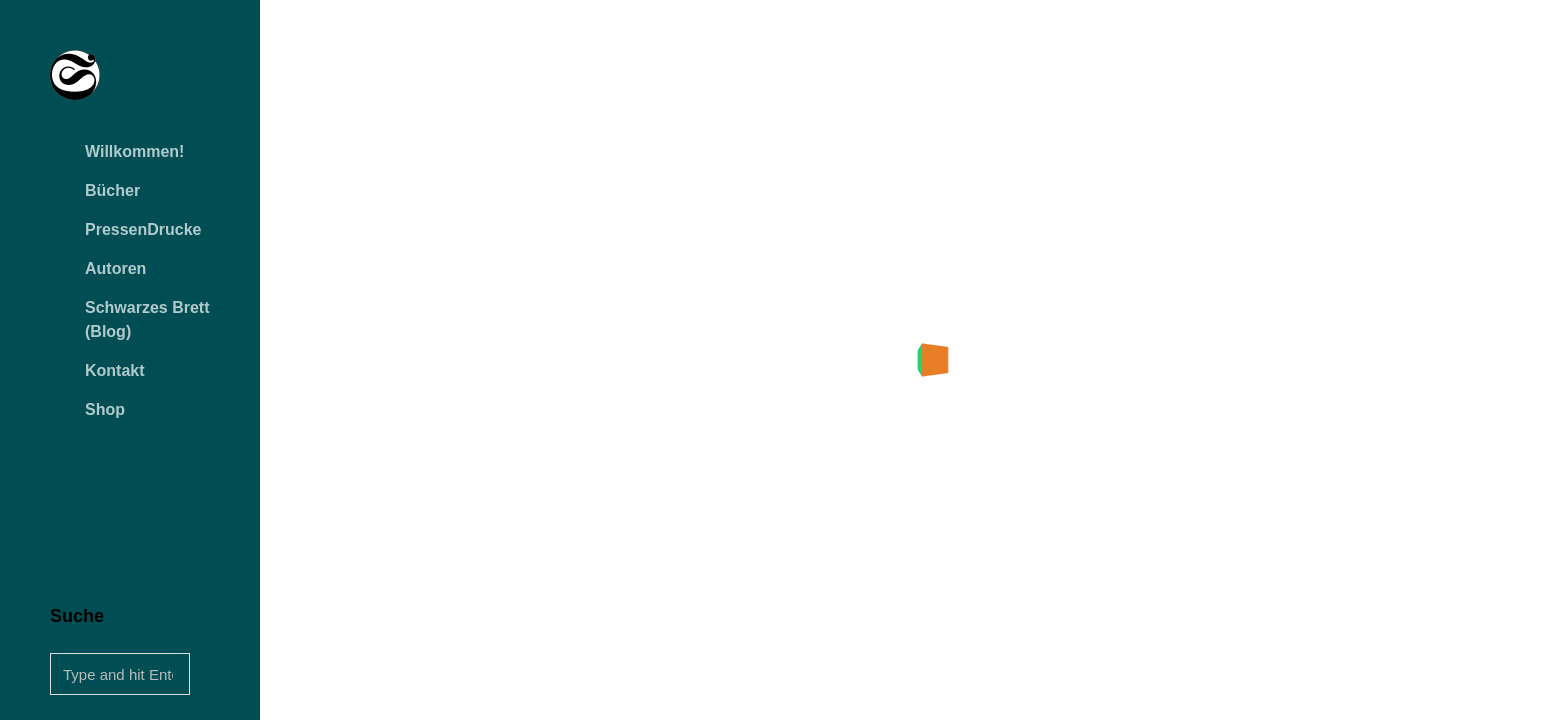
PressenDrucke (143, 229)
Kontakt (115, 370)
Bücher (112, 190)
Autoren (115, 268)
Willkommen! (134, 151)
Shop (105, 409)
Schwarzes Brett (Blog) (147, 319)
